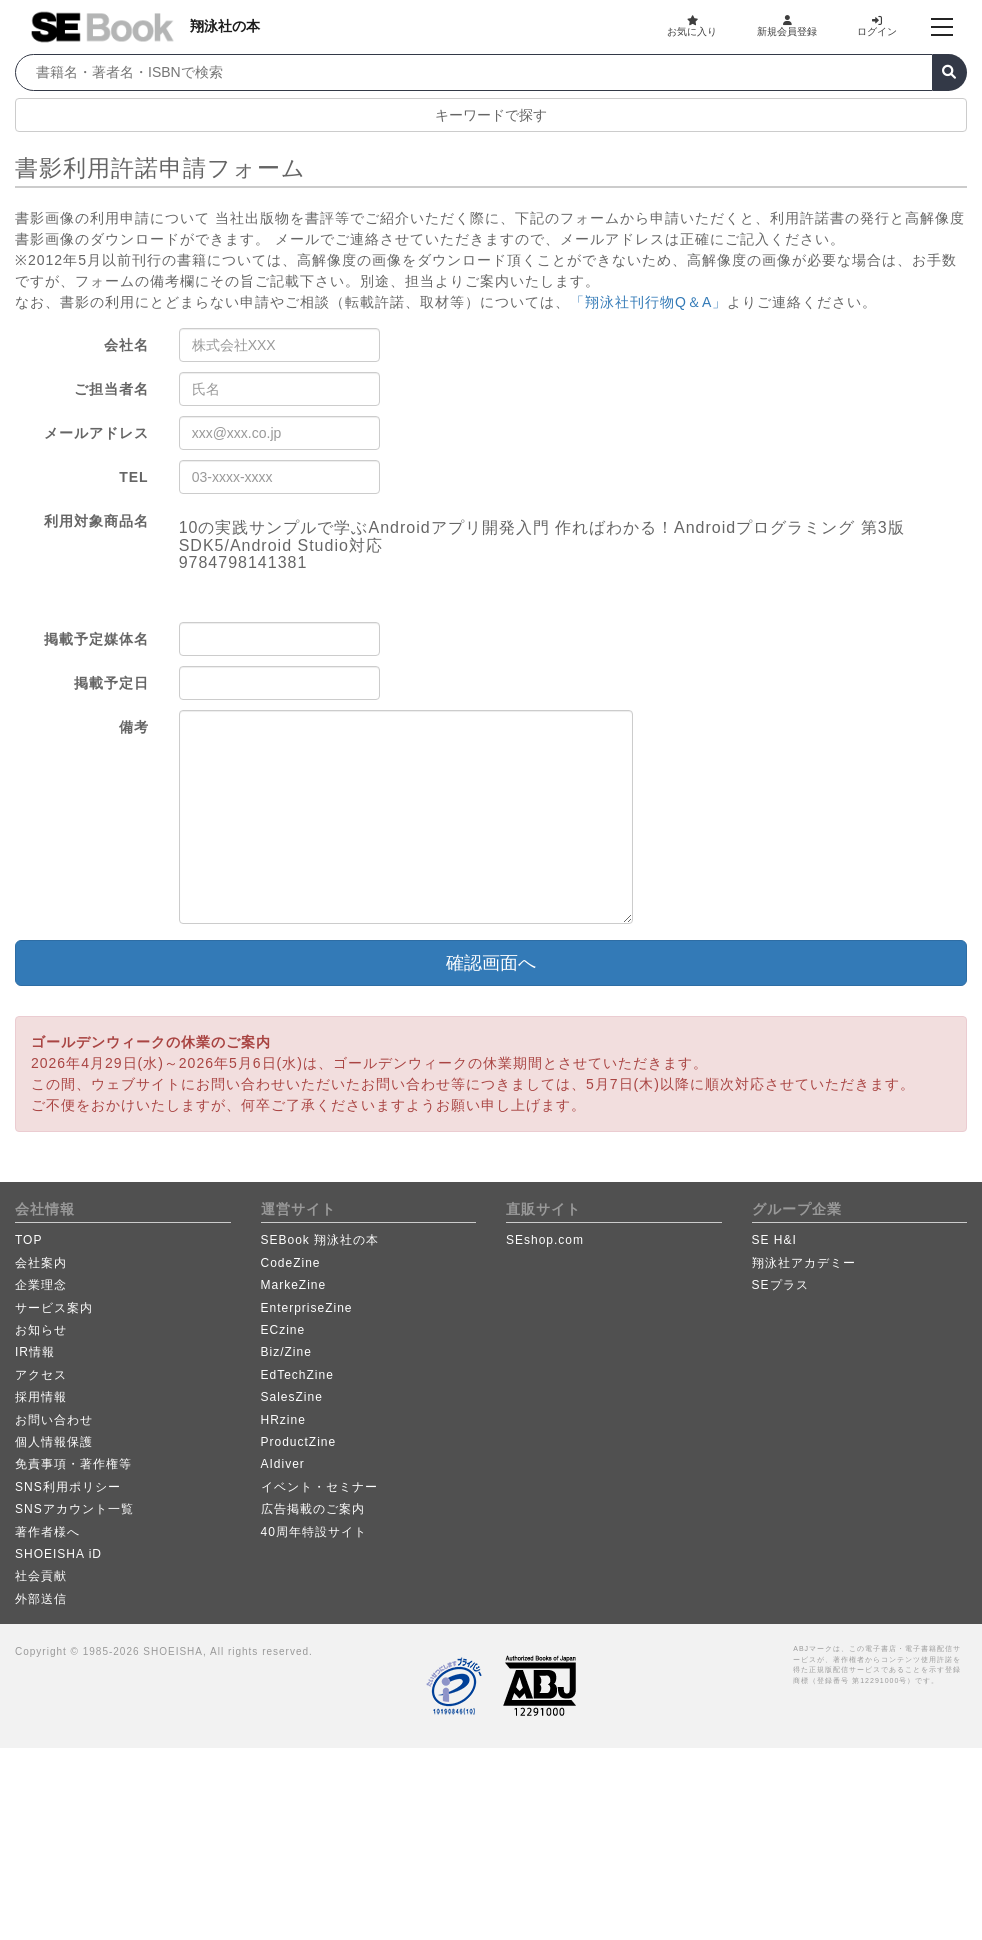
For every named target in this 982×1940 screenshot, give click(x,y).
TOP (28, 1240)
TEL (133, 477)
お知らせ (41, 1330)
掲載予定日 (111, 683)
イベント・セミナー (319, 1487)
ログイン (877, 26)
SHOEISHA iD (58, 1554)
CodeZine (291, 1263)
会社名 (126, 345)
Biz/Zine (286, 1352)
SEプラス (780, 1285)
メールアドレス (96, 433)
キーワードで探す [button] (491, 115)
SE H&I (774, 1240)
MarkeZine (294, 1285)
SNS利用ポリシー (68, 1487)
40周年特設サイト (314, 1532)
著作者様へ (47, 1532)
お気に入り (692, 26)
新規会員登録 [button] (787, 26)
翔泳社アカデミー (804, 1263)
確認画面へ (491, 963)
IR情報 (35, 1352)
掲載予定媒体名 (96, 639)
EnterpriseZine (307, 1308)
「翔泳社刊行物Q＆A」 (648, 302)
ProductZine (299, 1442)
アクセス (41, 1375)
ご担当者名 (111, 389)
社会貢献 (41, 1576)
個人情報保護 (54, 1442)
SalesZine (292, 1397)
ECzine (283, 1330)
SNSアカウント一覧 (74, 1509)
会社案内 (41, 1263)
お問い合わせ (54, 1420)
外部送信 (41, 1599)
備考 (134, 727)
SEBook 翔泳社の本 (320, 1240)
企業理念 (41, 1285)
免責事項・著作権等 (73, 1464)
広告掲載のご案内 (313, 1509)
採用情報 (41, 1397)
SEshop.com (545, 1240)
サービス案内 (54, 1308)
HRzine (283, 1420)
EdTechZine (297, 1375)
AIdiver (283, 1464)
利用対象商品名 (96, 521)
